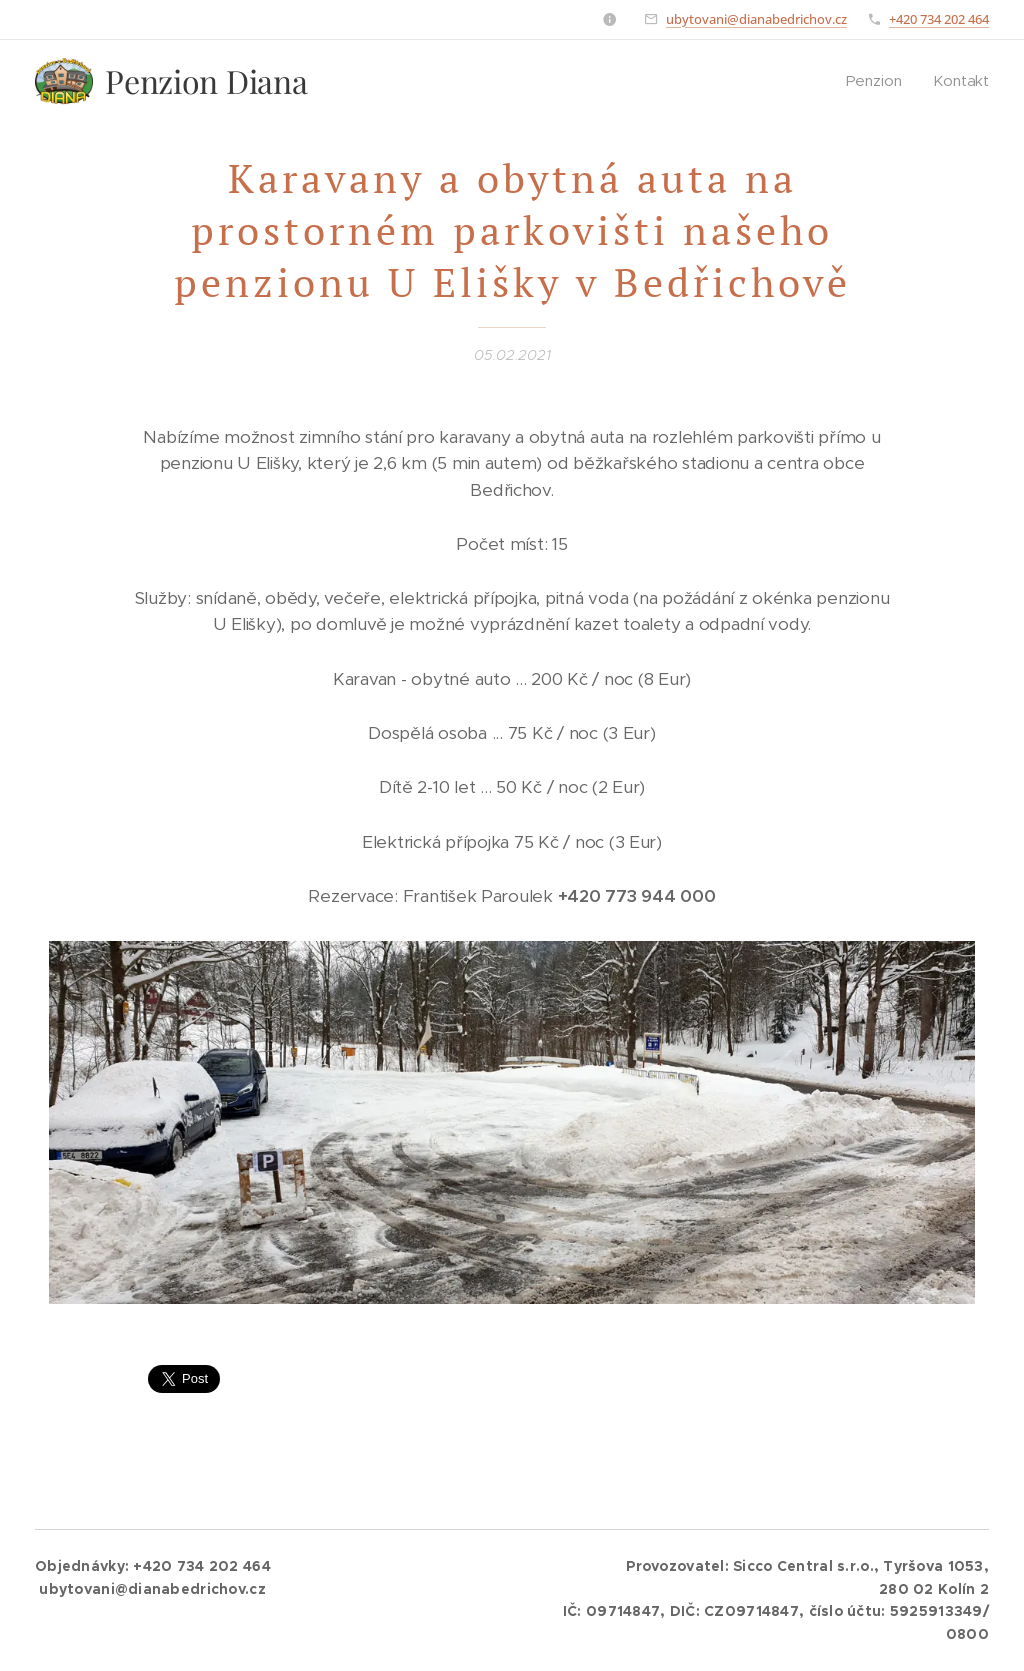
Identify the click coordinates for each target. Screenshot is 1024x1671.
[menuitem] (880, 81)
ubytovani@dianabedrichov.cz (756, 19)
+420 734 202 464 (939, 19)
